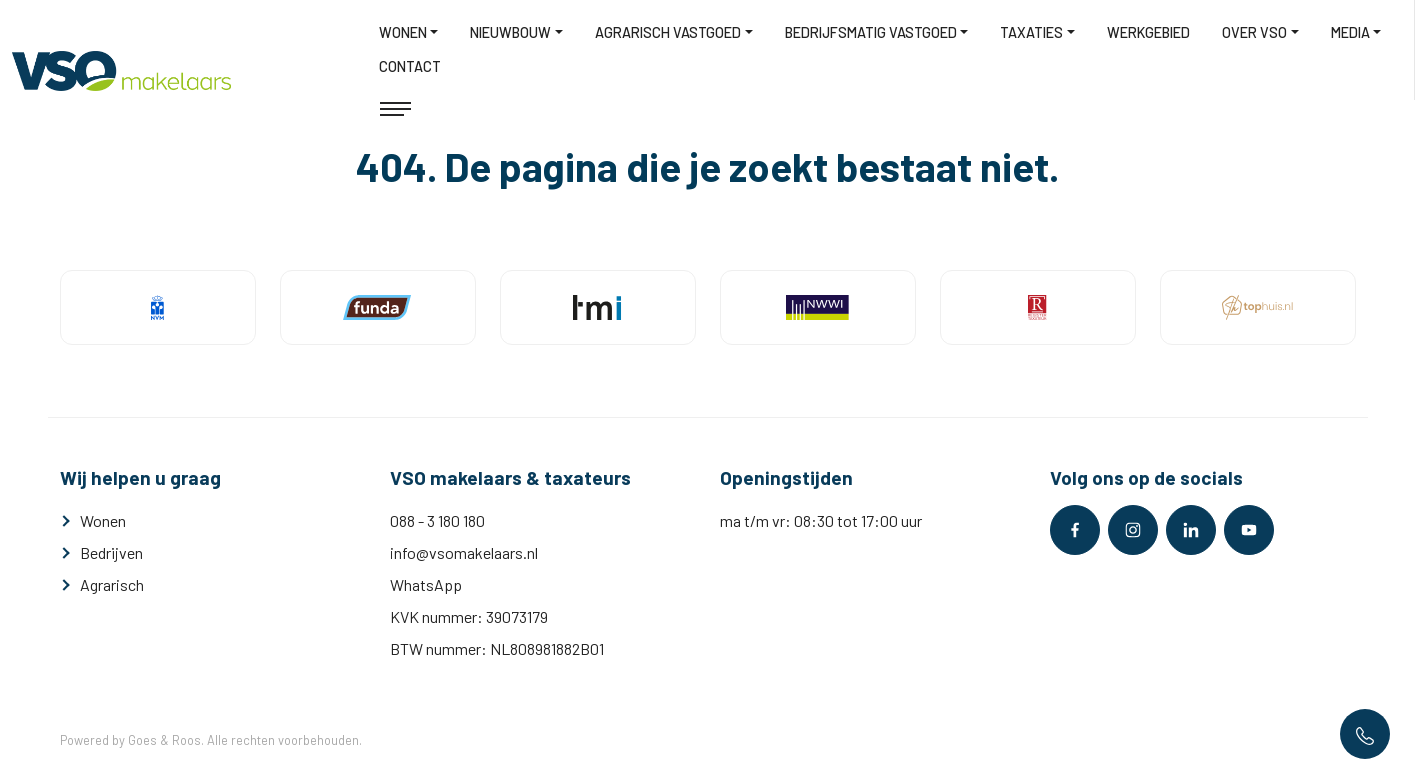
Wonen (403, 32)
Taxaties (1031, 32)
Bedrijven (111, 552)
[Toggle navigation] (396, 109)
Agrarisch (112, 584)
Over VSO (1254, 32)
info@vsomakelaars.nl (464, 552)
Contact (410, 66)
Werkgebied (1148, 32)
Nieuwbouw (510, 32)
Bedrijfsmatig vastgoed (871, 32)
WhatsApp (426, 584)
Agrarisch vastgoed (668, 32)
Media (1350, 32)
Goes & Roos (164, 740)
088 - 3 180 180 (437, 520)
